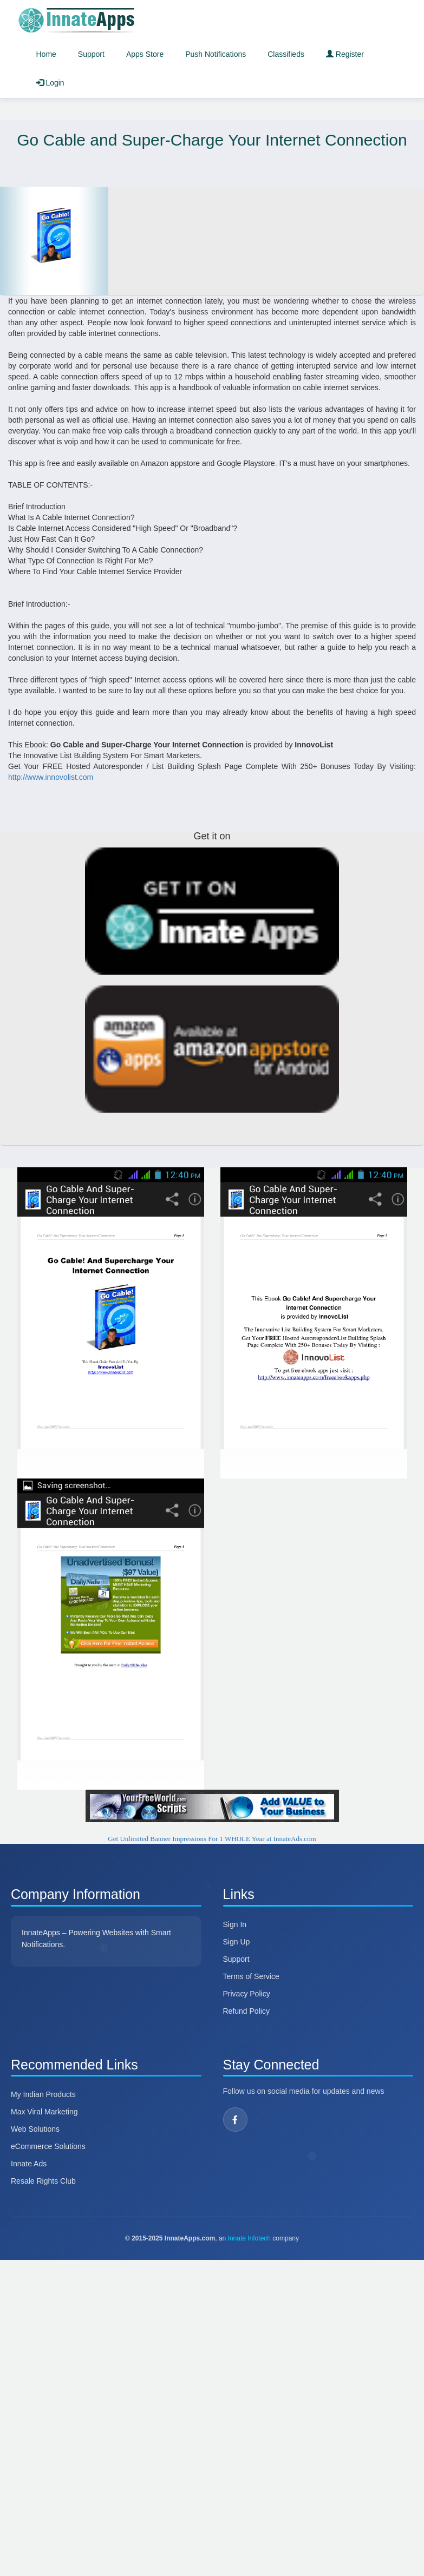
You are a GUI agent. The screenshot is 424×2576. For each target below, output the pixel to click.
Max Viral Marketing (44, 2111)
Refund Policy (246, 2011)
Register (345, 54)
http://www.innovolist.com (50, 777)
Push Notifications (215, 54)
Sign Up (236, 1941)
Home (46, 54)
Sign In (235, 1924)
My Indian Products (43, 2094)
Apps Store (145, 54)
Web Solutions (35, 2129)
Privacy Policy (246, 1993)
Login (50, 82)
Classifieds (286, 54)
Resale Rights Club (43, 2181)
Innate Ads (29, 2163)
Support (91, 54)
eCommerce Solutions (48, 2146)
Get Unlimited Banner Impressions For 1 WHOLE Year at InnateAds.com (212, 1839)
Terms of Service (251, 1976)
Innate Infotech (249, 2238)
